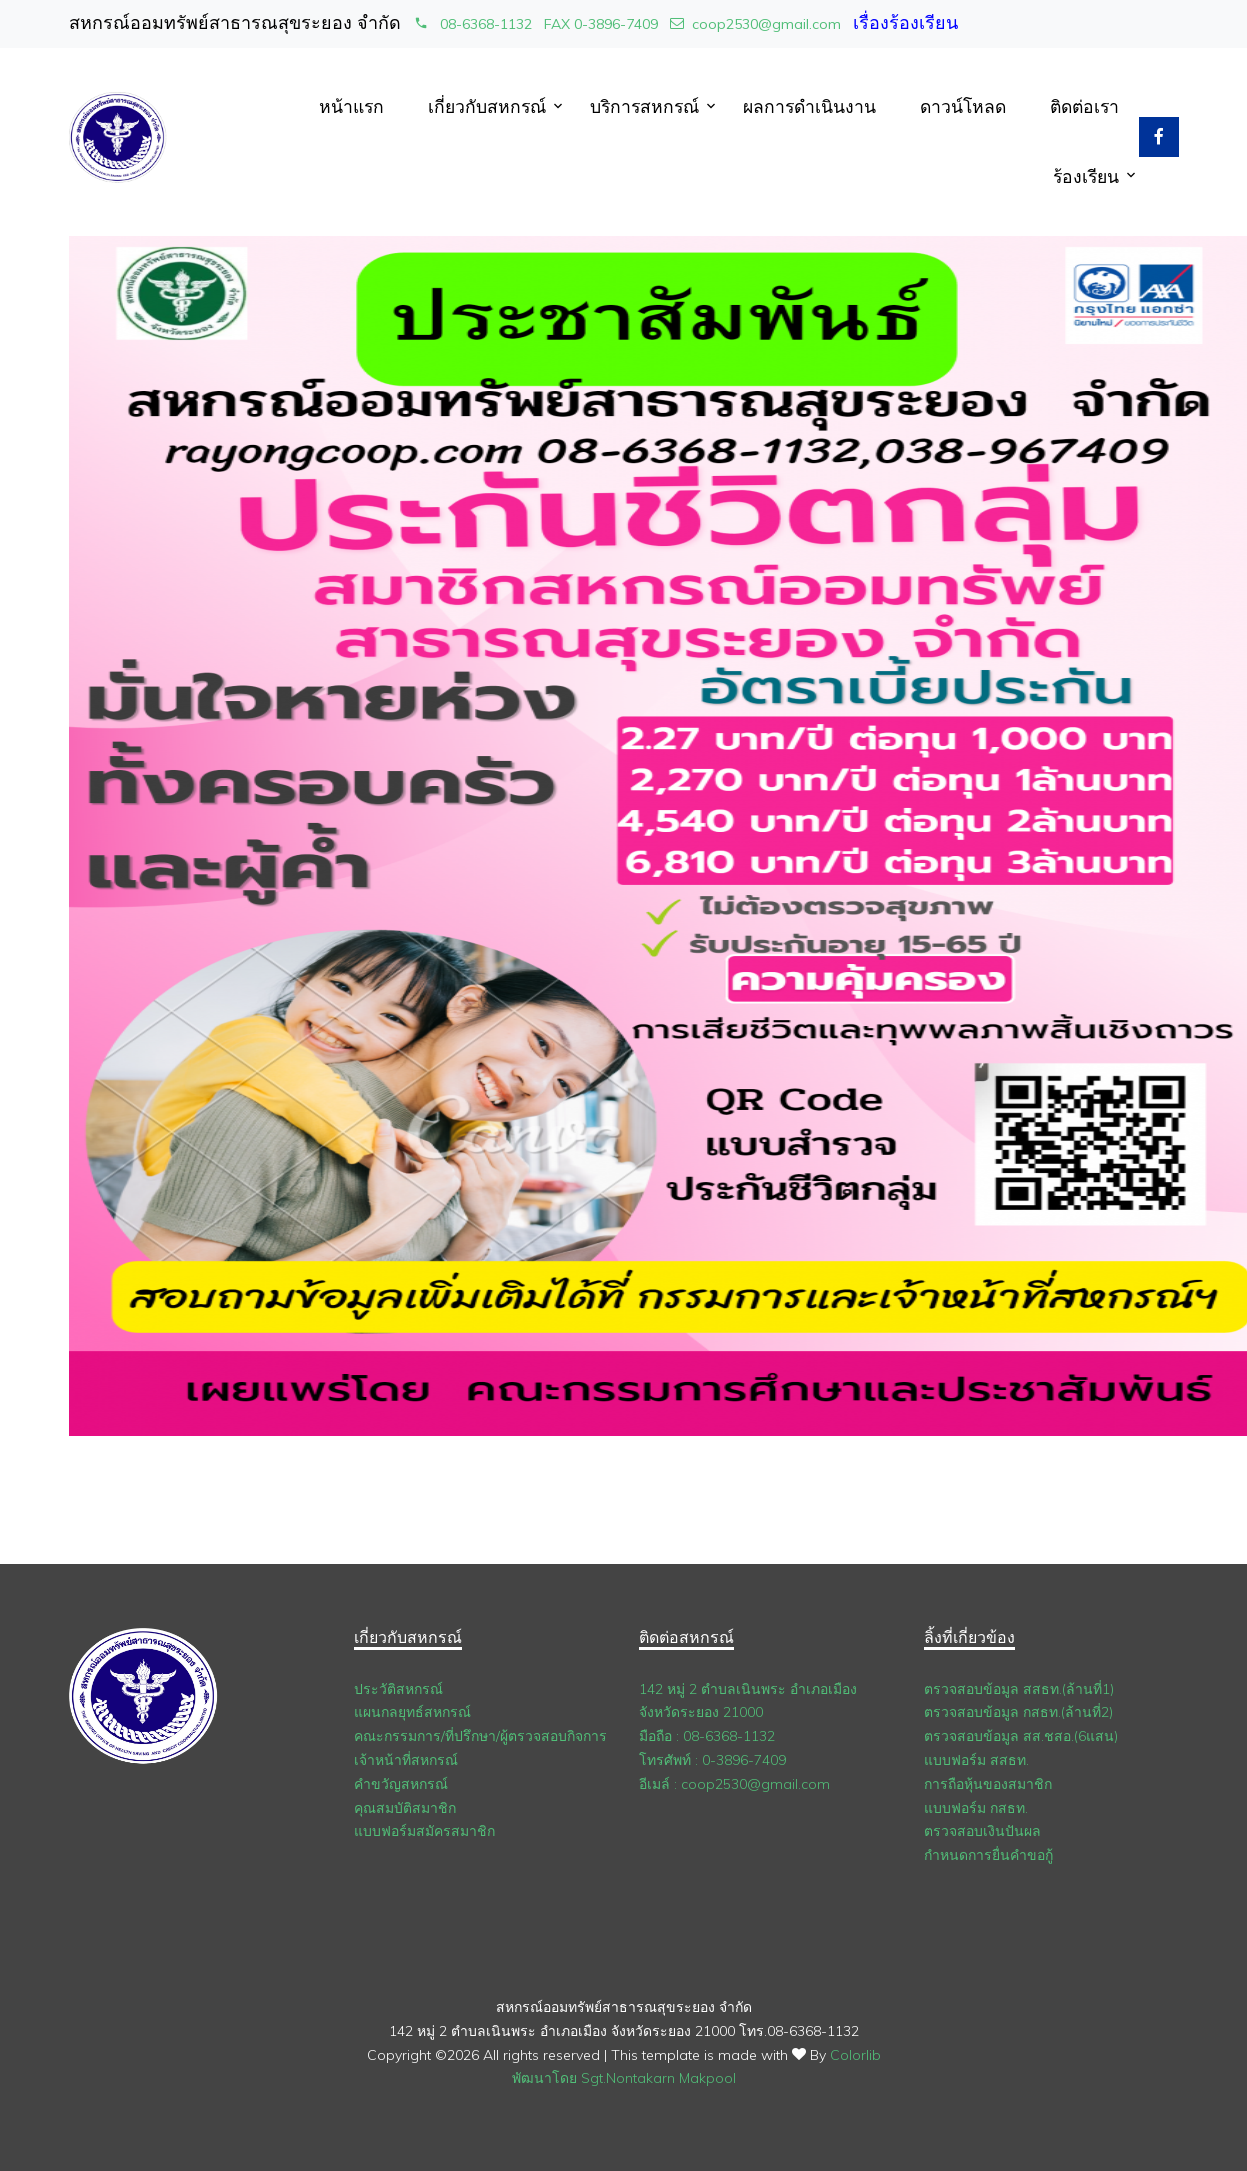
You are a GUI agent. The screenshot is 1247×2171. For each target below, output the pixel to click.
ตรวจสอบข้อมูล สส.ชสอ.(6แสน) (1021, 1736)
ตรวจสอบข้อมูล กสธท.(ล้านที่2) (1018, 1712)
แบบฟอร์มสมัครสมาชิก (424, 1831)
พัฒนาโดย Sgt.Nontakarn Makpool (624, 2078)
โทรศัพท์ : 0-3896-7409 (712, 1760)
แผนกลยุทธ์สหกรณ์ (412, 1712)
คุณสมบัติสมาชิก (405, 1808)
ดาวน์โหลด (963, 106)
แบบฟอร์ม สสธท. (976, 1760)
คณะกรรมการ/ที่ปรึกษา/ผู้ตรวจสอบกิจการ (480, 1736)
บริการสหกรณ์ (644, 106)
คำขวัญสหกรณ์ (401, 1784)
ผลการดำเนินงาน (809, 106)
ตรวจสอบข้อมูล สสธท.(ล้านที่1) (1019, 1689)
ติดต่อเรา (1084, 106)
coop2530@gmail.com (755, 24)
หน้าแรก (351, 106)
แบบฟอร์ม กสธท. (976, 1808)
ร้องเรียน (1086, 176)
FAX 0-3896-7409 (601, 24)
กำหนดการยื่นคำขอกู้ (988, 1855)
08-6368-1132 (473, 24)
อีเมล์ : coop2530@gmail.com (734, 1784)
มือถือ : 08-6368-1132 (707, 1736)
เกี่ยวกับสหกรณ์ (487, 106)
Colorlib (855, 2055)
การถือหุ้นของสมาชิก (988, 1784)
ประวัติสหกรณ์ (398, 1689)
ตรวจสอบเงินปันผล (982, 1831)
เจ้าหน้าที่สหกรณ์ (406, 1760)
